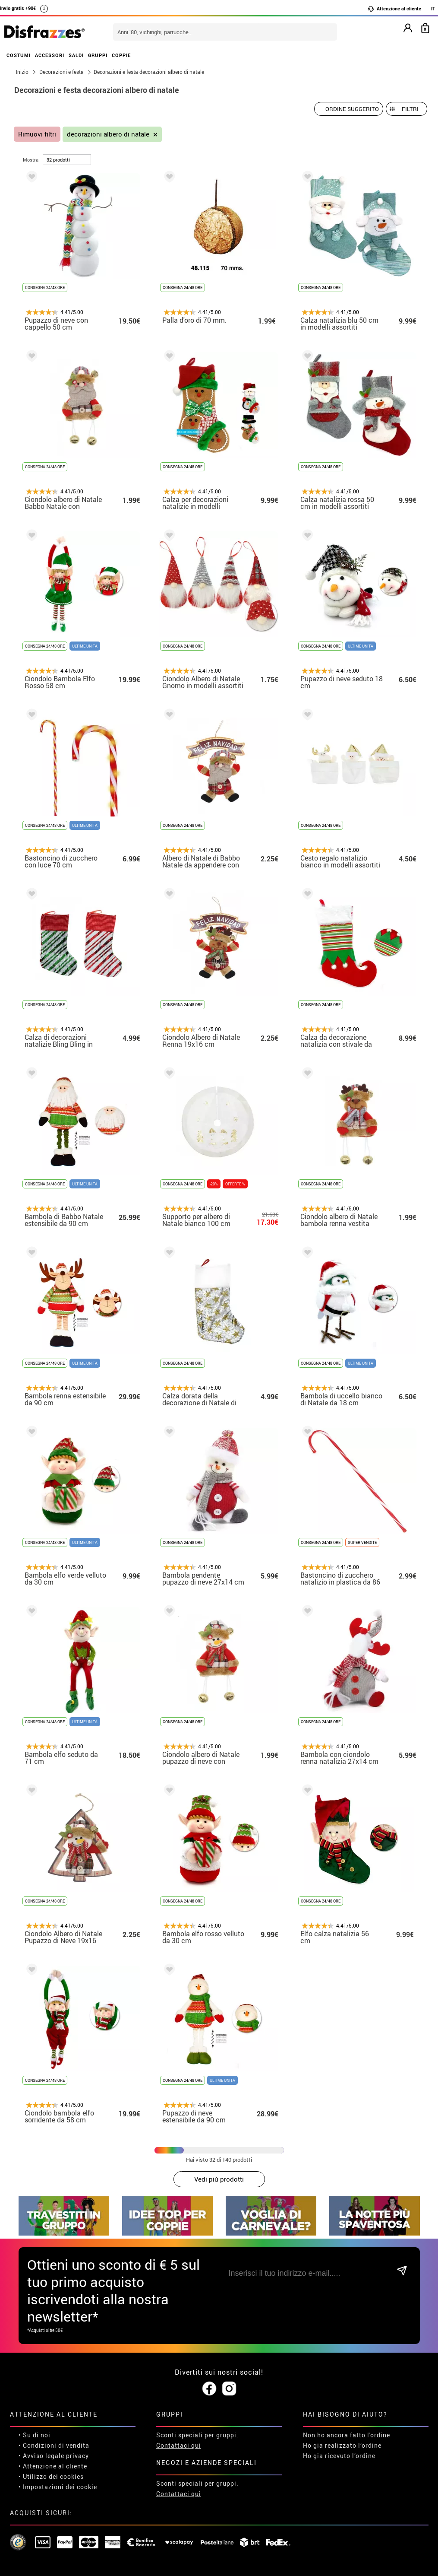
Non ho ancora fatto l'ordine (346, 2435)
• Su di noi (34, 2435)
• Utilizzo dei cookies (51, 2476)
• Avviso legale (41, 2456)
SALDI (76, 55)
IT (433, 8)
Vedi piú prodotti (219, 2179)
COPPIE (121, 55)
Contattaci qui (178, 2445)
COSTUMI (18, 55)
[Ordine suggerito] (348, 109)
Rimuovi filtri (37, 134)
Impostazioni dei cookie (60, 2487)
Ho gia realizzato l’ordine (342, 2445)
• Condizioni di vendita (54, 2445)
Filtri (410, 109)
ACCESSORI (49, 55)
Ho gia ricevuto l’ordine (339, 2456)
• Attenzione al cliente (53, 2466)
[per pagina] (67, 159)
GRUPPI (97, 55)
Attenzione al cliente (394, 8)
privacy (77, 2456)
